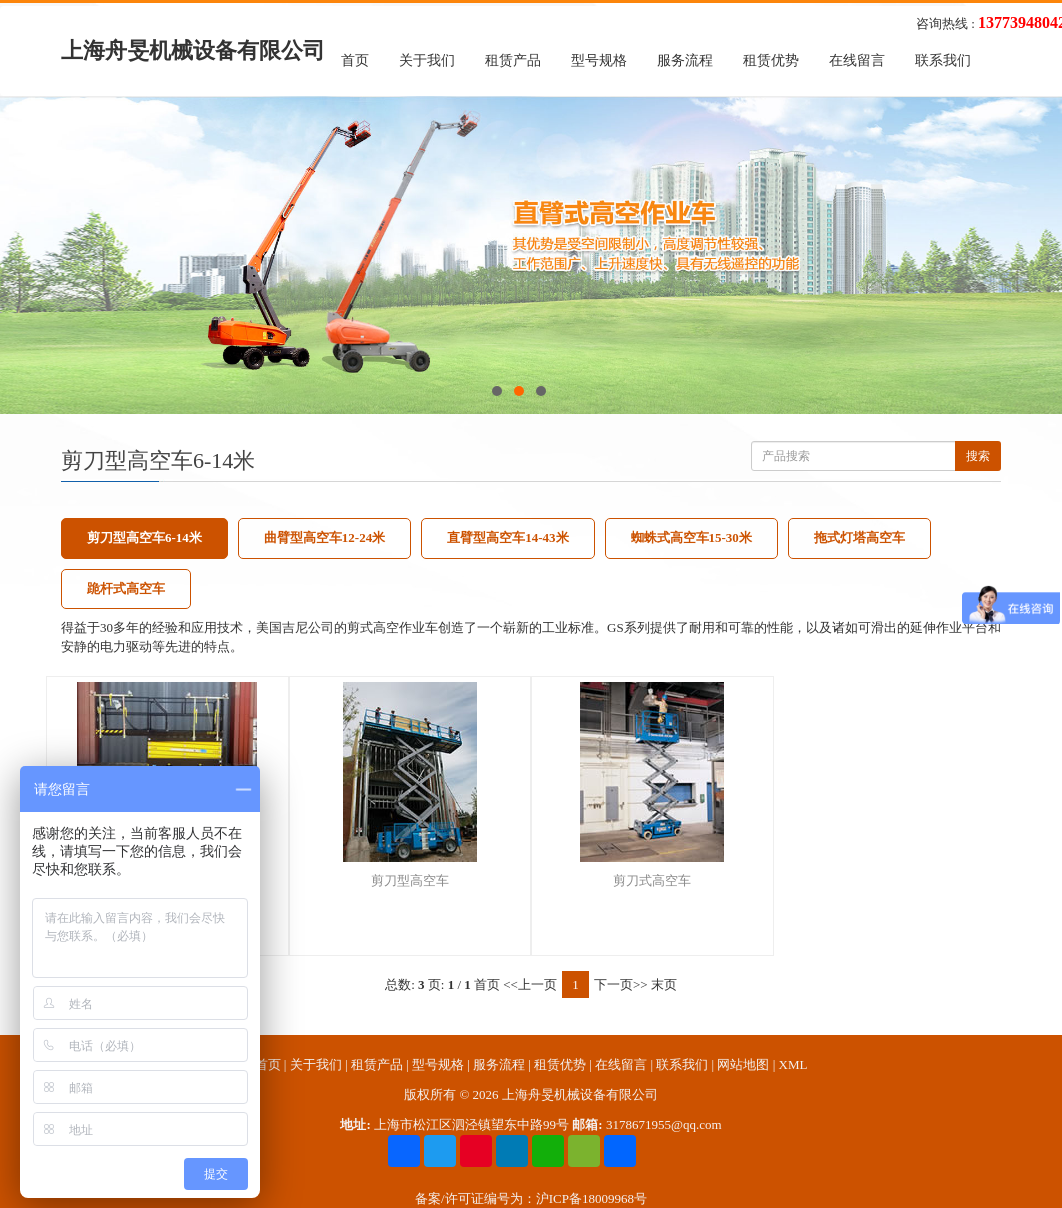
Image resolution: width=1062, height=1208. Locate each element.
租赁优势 (771, 60)
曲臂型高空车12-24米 (324, 537)
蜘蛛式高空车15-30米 (691, 537)
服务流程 (685, 60)
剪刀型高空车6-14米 (144, 537)
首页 (355, 60)
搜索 (978, 456)
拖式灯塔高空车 (859, 537)
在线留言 (857, 60)
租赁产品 (513, 60)
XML (793, 1064)
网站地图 (743, 1064)
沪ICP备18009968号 (591, 1198)
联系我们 (943, 60)
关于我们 (427, 60)
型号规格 (599, 60)
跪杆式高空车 (126, 588)
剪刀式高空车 (652, 880)
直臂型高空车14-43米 (507, 537)
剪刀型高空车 (410, 880)
